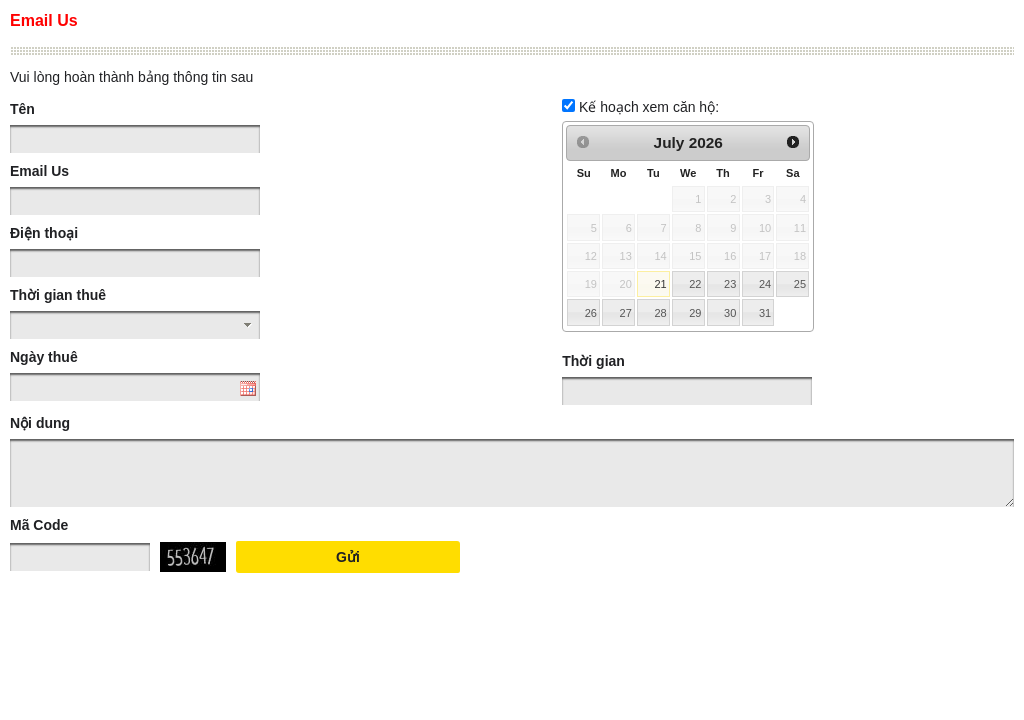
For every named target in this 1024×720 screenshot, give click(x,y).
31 (765, 313)
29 (695, 313)
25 (800, 284)
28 (660, 313)
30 (730, 313)
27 (626, 313)
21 (660, 284)
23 (730, 284)
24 (765, 284)
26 (591, 313)
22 (695, 284)
